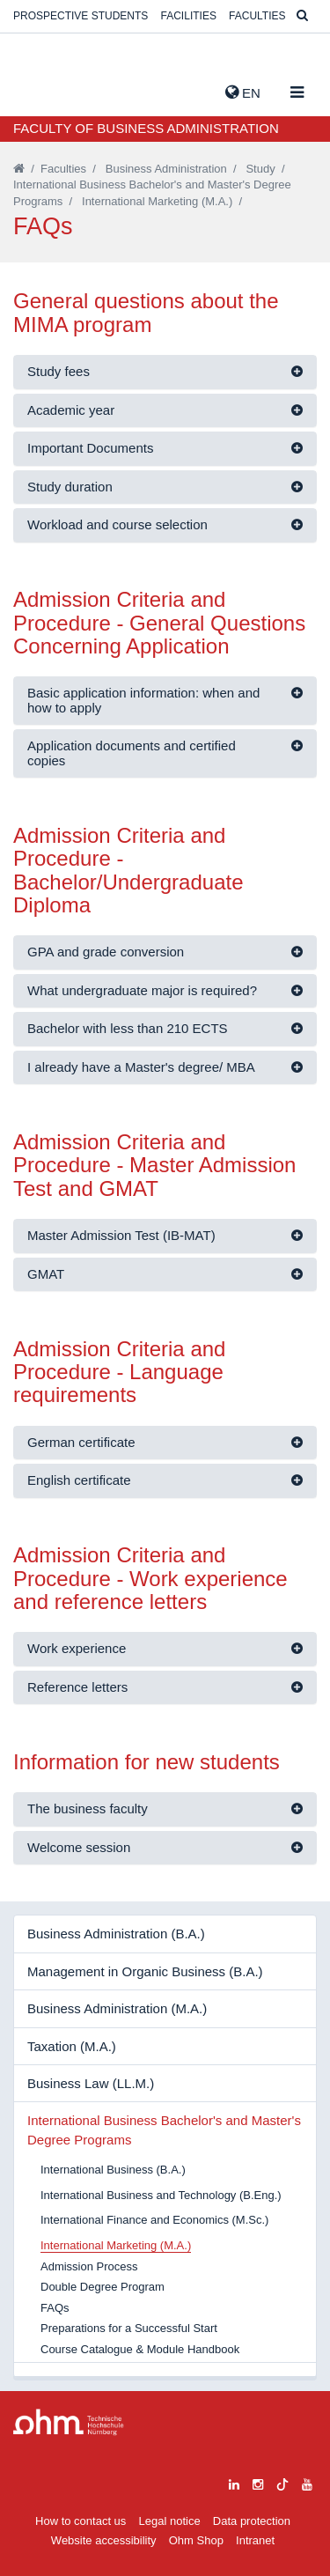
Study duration (70, 486)
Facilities (188, 16)
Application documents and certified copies (131, 753)
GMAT (45, 1273)
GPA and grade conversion (105, 951)
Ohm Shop (196, 2540)
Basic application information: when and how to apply (143, 700)
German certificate (81, 1442)
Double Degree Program (102, 2286)
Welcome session (78, 1847)
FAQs (55, 2307)
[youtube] (307, 2482)
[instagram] (258, 2482)
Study (260, 168)
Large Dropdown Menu (68, 2422)
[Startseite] (19, 168)
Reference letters (77, 1686)
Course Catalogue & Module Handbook (139, 2349)
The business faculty (87, 1808)
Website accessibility (104, 2540)
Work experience (76, 1648)
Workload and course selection (117, 524)
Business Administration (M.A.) (117, 2008)
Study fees (58, 371)
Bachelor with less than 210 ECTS (127, 1028)
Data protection (251, 2521)
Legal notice (170, 2521)
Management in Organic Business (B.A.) (145, 1971)
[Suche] (302, 16)
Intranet (255, 2540)
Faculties (257, 16)
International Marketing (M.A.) (157, 201)
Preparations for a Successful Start (128, 2328)
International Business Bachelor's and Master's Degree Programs (164, 2129)
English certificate (79, 1480)
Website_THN (39, 89)
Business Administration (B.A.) (116, 1933)
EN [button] (242, 92)
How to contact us (80, 2521)
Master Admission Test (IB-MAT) (121, 1235)
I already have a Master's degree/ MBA (141, 1066)
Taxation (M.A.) (71, 2046)
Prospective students (80, 16)
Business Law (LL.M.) (90, 2083)
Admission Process (89, 2266)
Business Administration (166, 168)
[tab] (165, 372)
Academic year (70, 409)
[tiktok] (282, 2482)
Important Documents (90, 447)
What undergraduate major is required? (142, 990)
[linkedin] (234, 2482)
